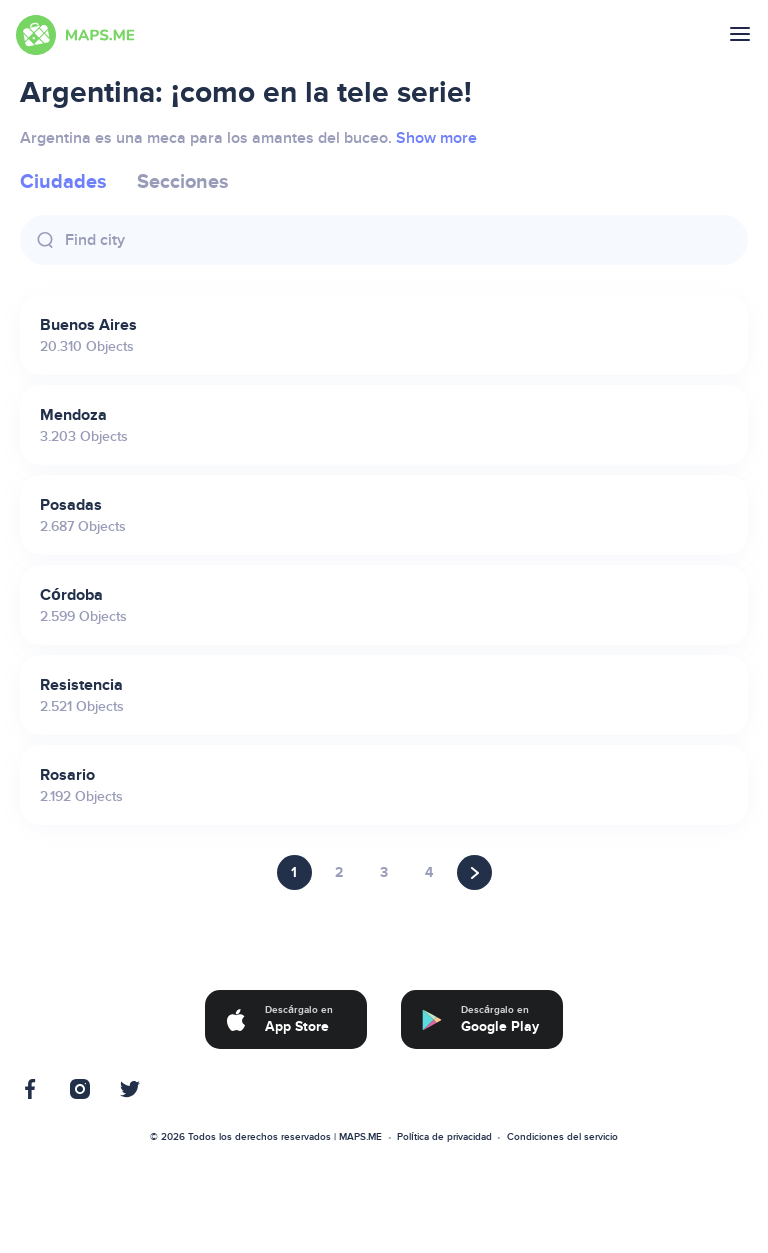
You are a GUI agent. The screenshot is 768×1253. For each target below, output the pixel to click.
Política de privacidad (444, 1137)
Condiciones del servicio (562, 1137)
